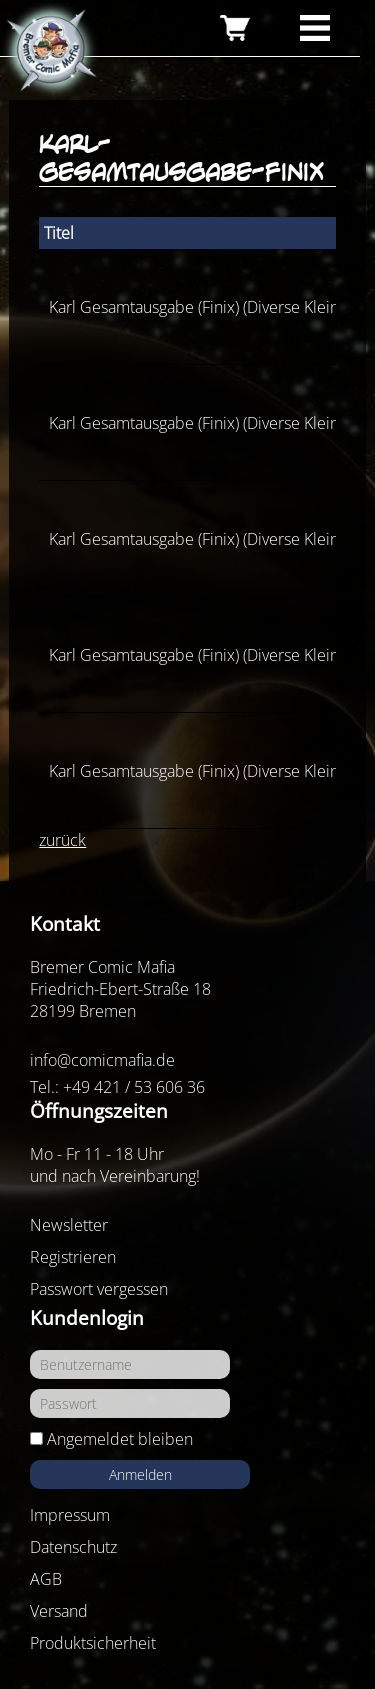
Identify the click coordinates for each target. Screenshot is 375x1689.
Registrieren (73, 1257)
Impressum (70, 1515)
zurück (62, 840)
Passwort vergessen (99, 1289)
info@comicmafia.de (102, 1060)
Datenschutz (73, 1547)
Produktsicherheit (93, 1643)
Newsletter (69, 1225)
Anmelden (140, 1474)
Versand (59, 1611)
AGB (46, 1579)
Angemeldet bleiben (120, 1439)
